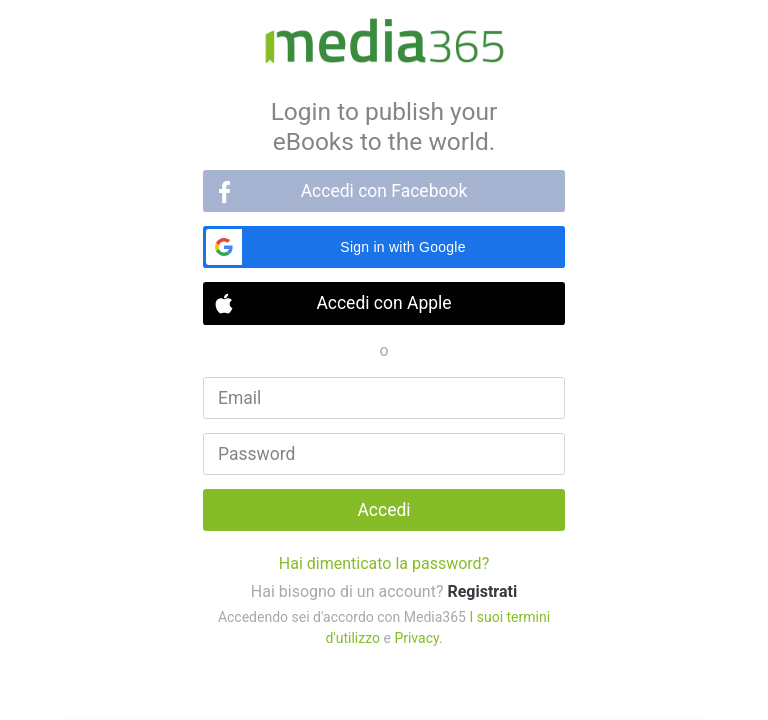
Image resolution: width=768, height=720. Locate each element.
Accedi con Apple (383, 303)
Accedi (383, 510)
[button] (384, 247)
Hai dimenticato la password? (384, 563)
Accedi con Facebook (384, 191)
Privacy (416, 638)
